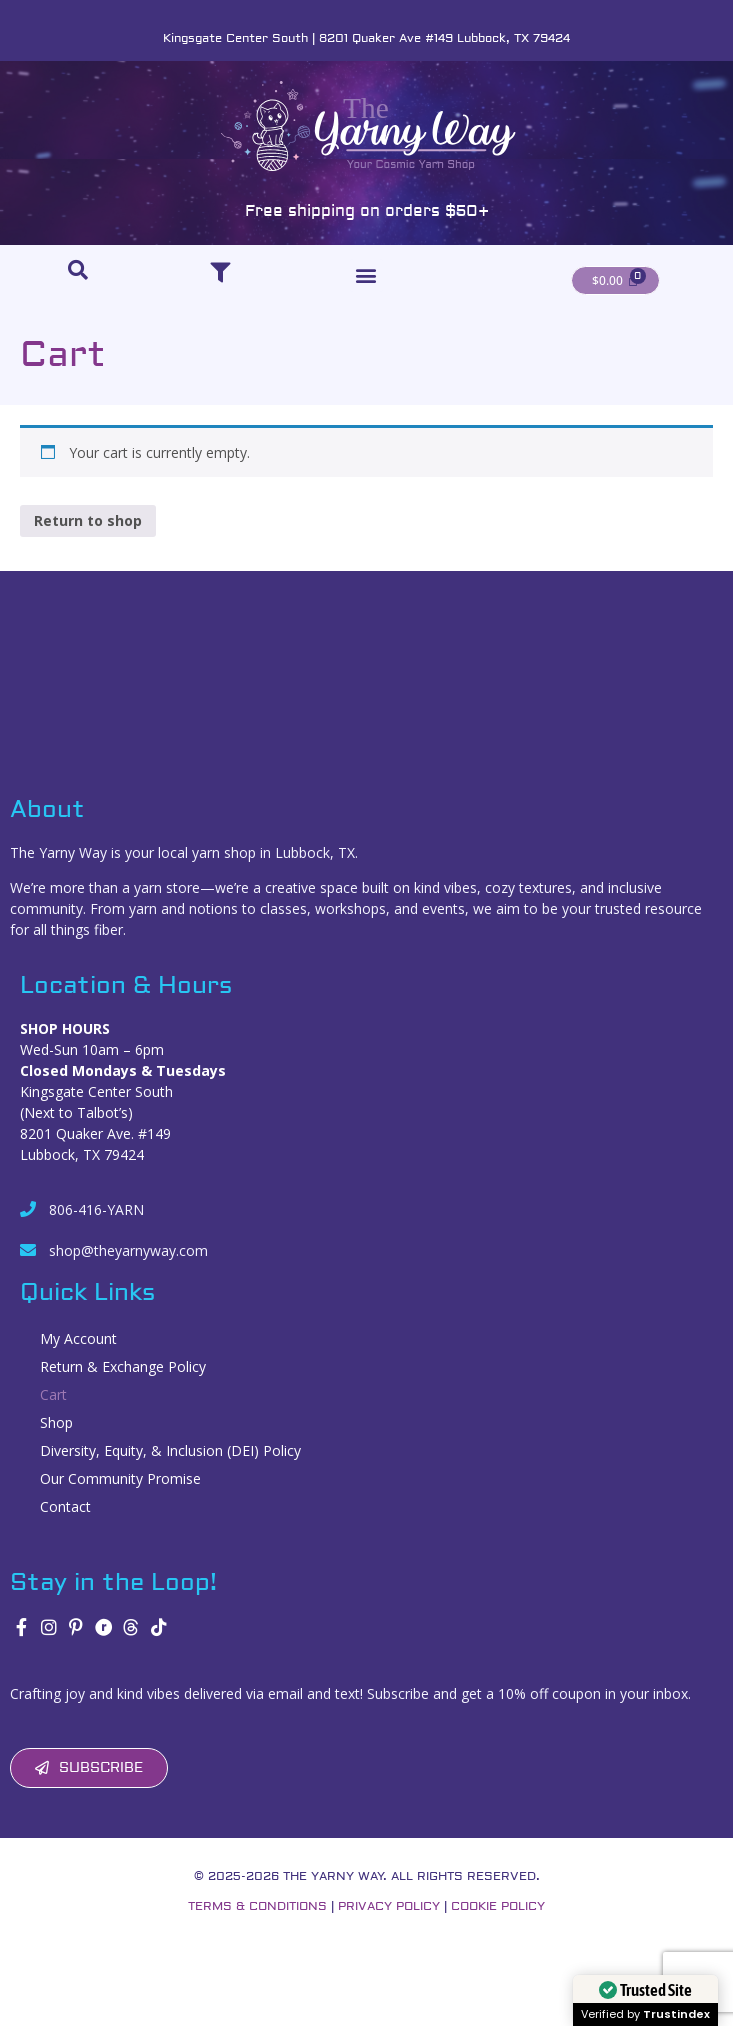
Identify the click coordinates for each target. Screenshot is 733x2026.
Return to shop (88, 520)
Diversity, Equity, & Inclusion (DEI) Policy (172, 1450)
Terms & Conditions (257, 1906)
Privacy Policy (389, 1906)
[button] (366, 275)
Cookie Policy (498, 1906)
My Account (78, 1338)
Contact (65, 1506)
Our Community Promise (120, 1478)
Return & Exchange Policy (123, 1366)
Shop (56, 1422)
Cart (53, 1394)
